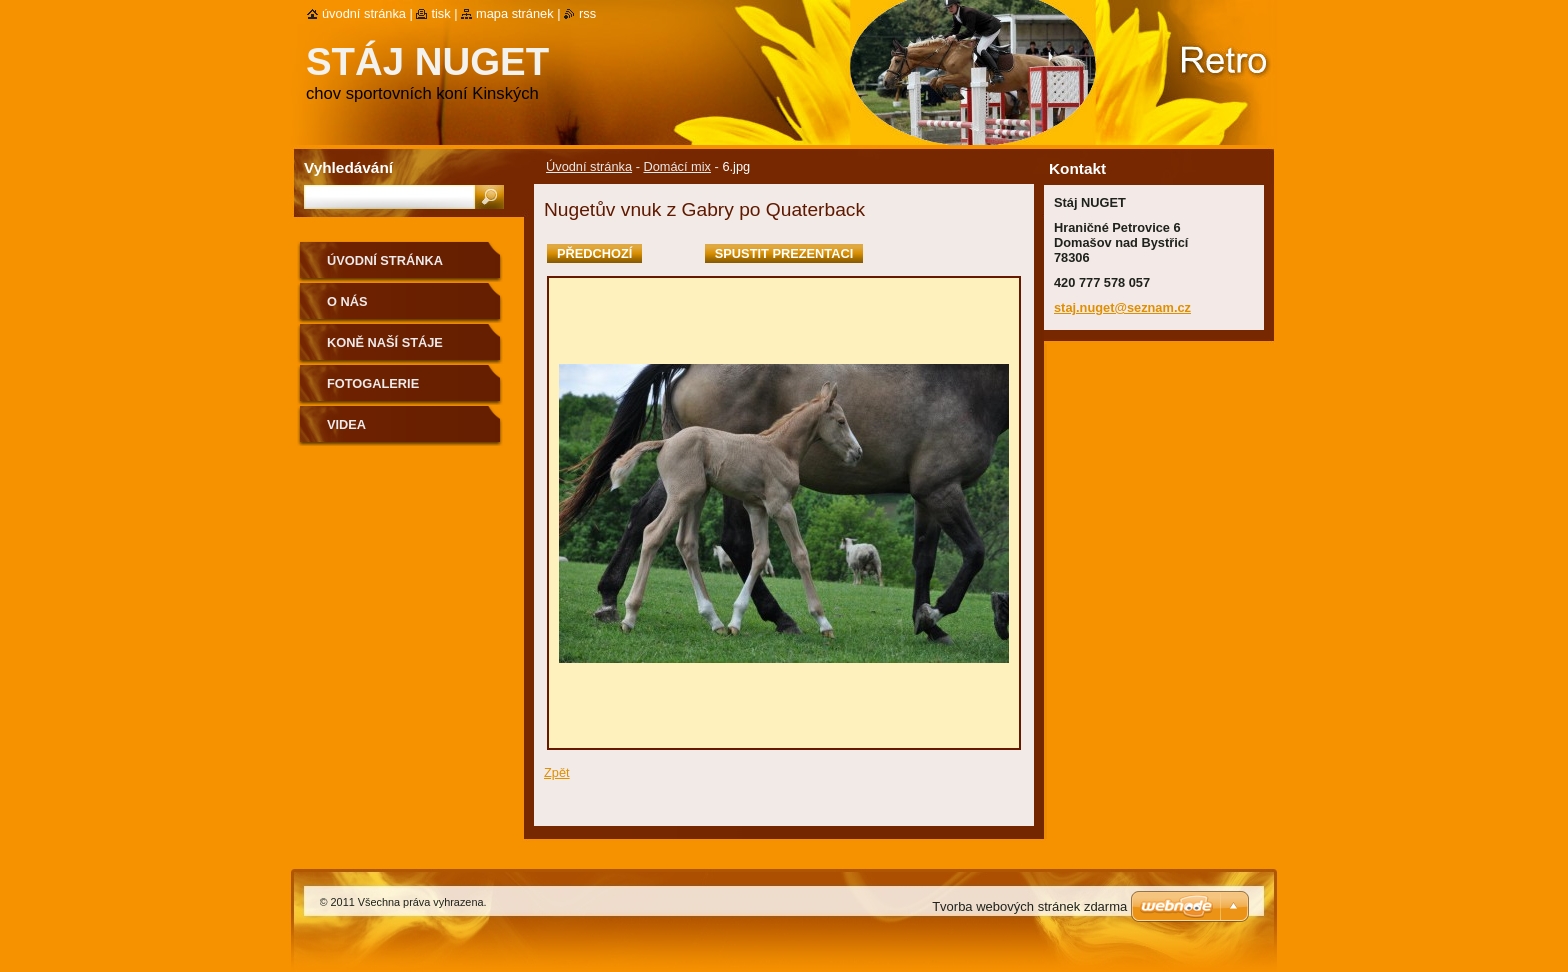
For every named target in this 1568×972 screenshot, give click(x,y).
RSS (587, 13)
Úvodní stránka (589, 166)
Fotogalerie (373, 383)
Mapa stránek (515, 13)
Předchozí (594, 253)
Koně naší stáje (385, 342)
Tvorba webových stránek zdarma (1029, 906)
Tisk (440, 13)
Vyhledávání (348, 167)
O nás (347, 301)
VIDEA (346, 424)
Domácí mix (677, 166)
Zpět (557, 772)
